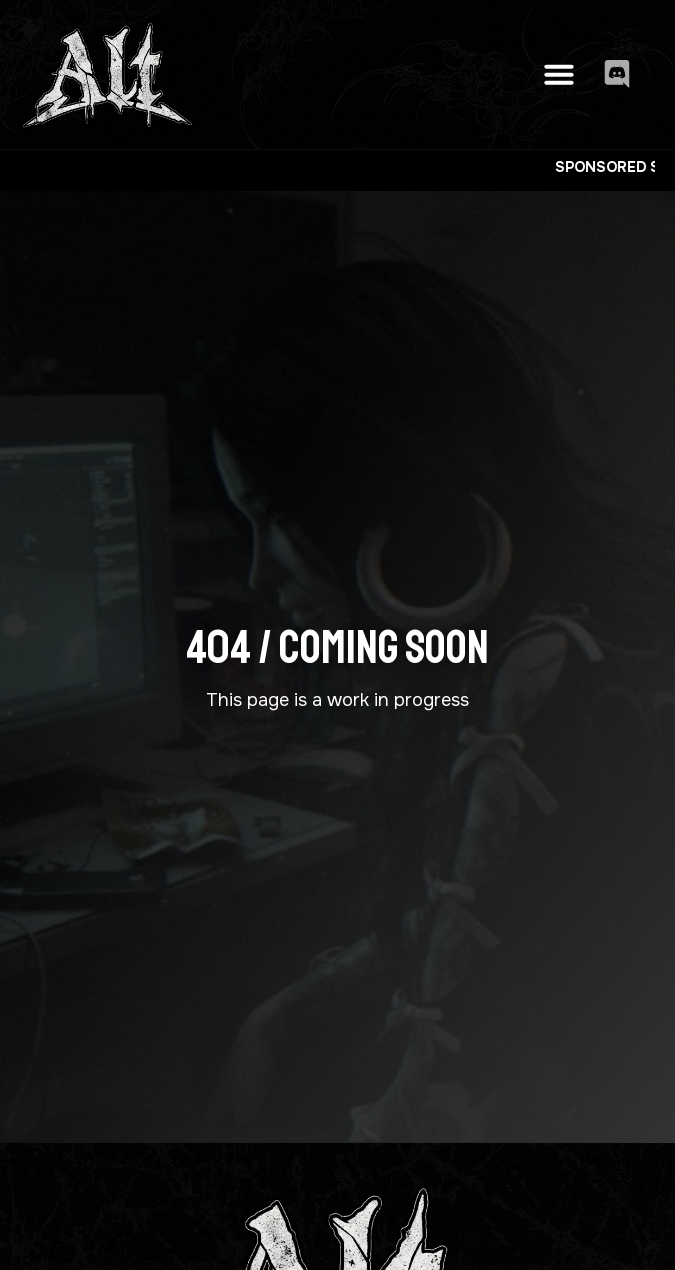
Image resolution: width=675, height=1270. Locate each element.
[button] (559, 74)
